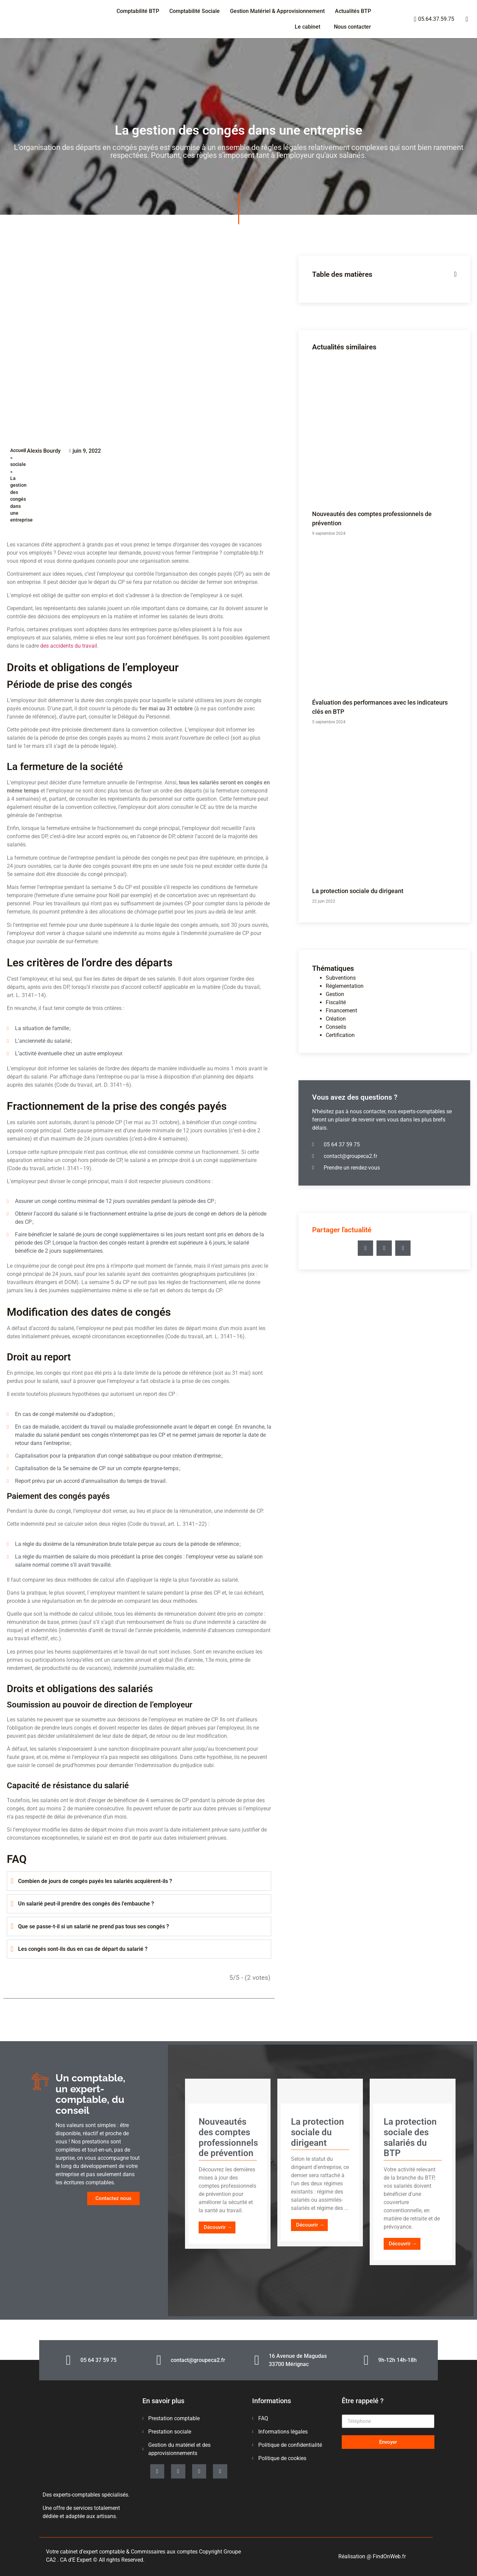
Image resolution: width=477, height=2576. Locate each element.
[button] (365, 1248)
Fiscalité (336, 1002)
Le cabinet (307, 27)
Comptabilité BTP (138, 11)
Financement (341, 1010)
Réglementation (345, 986)
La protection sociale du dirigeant (357, 890)
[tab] (139, 1881)
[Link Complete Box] (228, 2164)
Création (336, 1018)
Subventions (341, 978)
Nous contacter (352, 27)
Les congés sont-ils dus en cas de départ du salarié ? (83, 1949)
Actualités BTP (353, 11)
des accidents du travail (68, 646)
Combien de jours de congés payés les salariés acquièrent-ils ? (95, 1881)
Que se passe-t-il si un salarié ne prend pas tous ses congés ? (93, 1926)
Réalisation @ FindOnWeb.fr (372, 2556)
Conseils (336, 1027)
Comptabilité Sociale (194, 11)
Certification (340, 1035)
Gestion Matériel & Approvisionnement (277, 11)
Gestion (335, 994)
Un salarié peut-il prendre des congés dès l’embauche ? (86, 1903)
